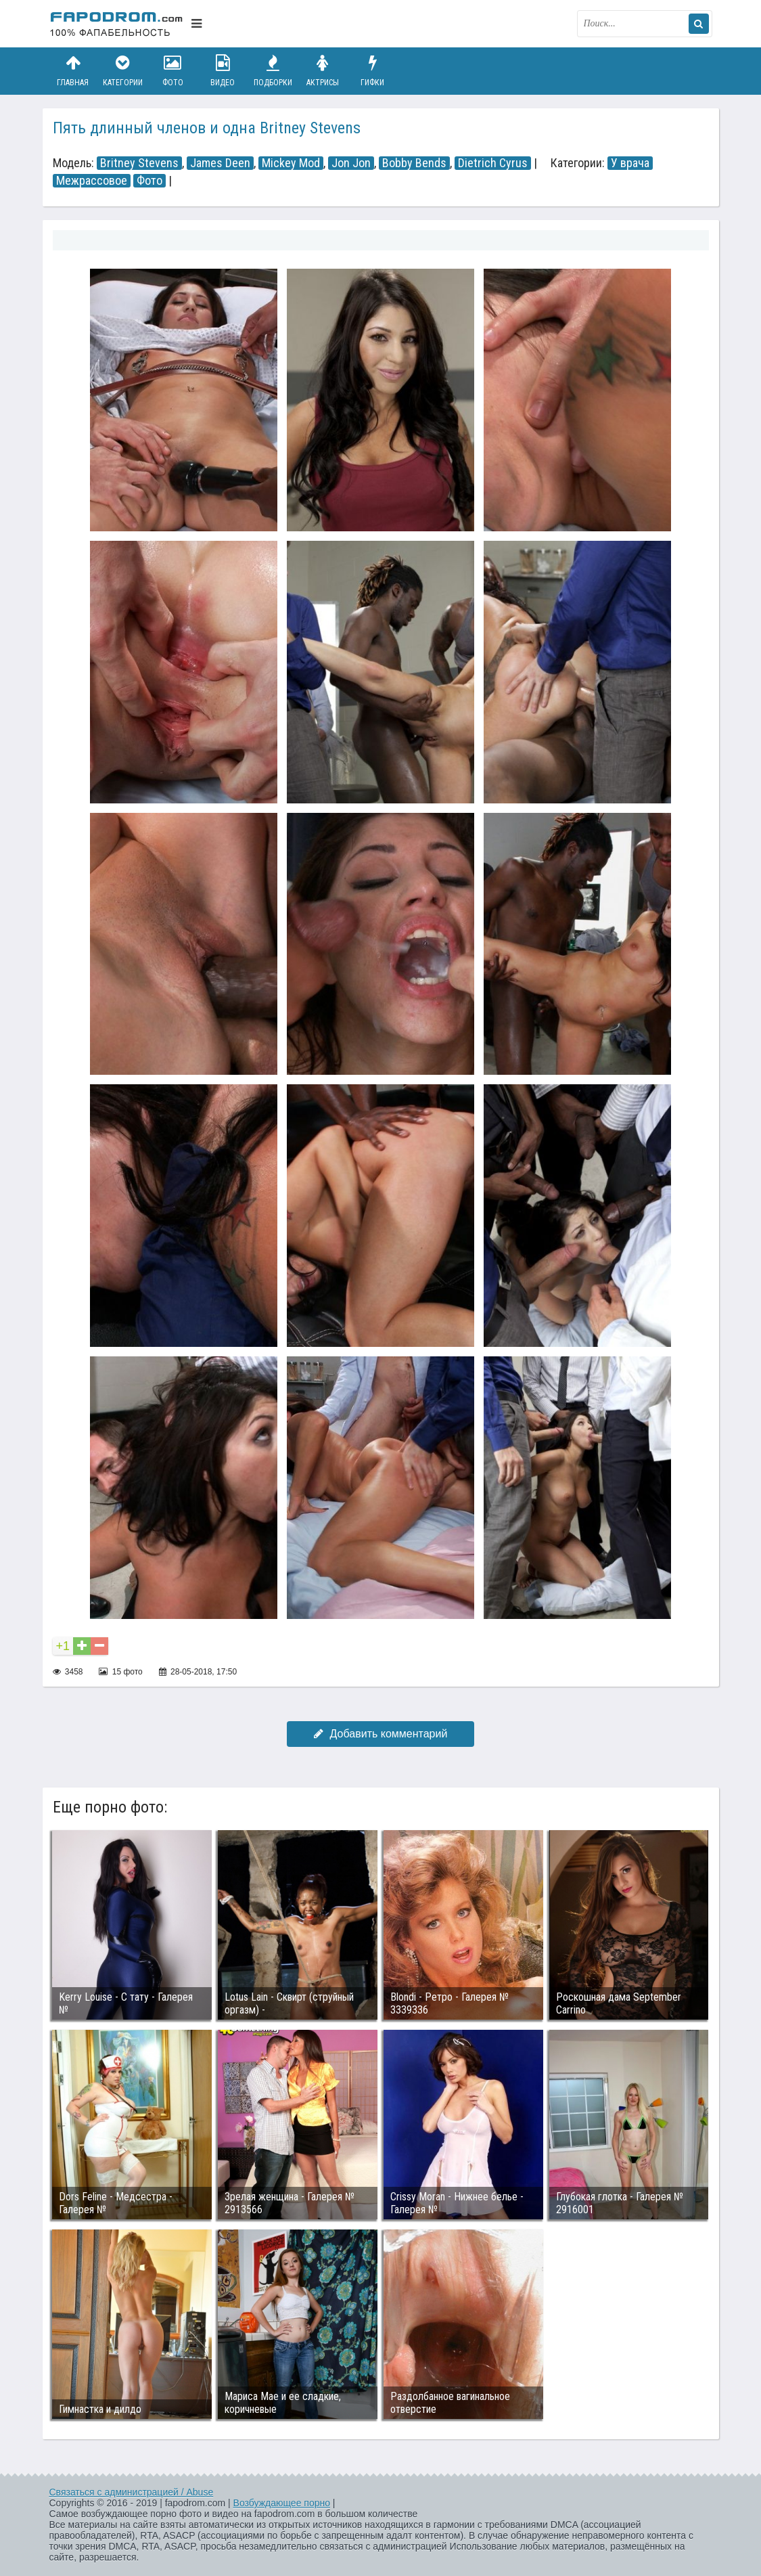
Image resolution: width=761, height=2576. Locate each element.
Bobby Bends (414, 163)
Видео (222, 70)
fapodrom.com (117, 23)
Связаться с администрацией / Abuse (131, 2492)
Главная (73, 70)
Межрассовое (91, 180)
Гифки (372, 70)
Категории (122, 70)
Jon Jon (351, 163)
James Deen (220, 163)
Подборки (272, 70)
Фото (172, 70)
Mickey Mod (291, 163)
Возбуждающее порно (281, 2502)
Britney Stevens (139, 163)
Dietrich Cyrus (493, 163)
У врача (630, 163)
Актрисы (322, 70)
